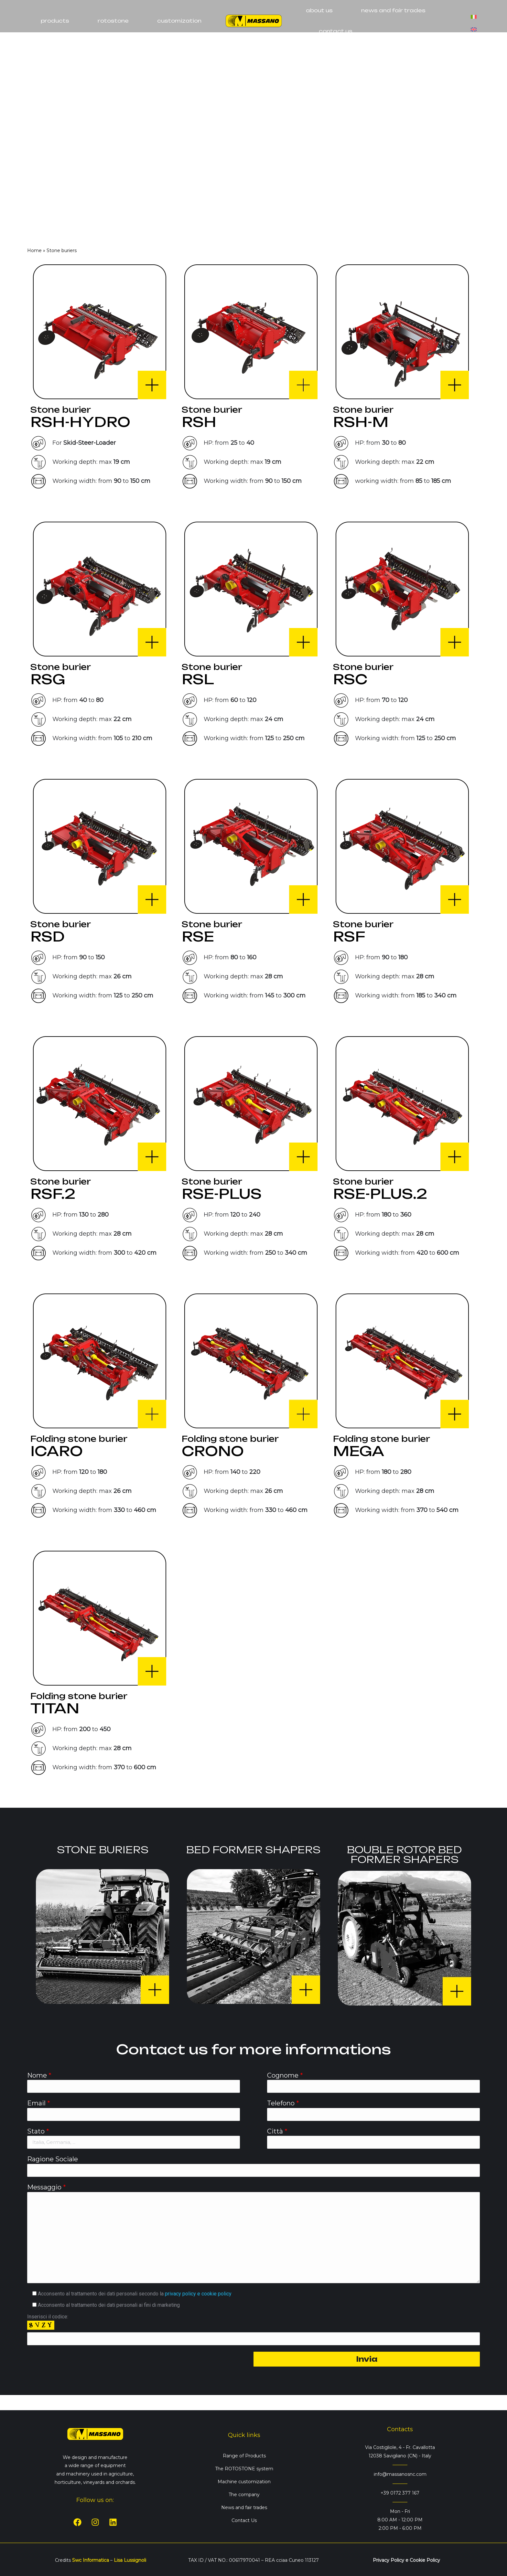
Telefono (283, 2103)
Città (277, 2131)
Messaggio (46, 2187)
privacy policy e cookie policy (198, 2294)
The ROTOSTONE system (244, 2469)
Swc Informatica (90, 2560)
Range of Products (244, 2456)
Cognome (285, 2075)
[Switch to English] (474, 27)
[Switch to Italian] (474, 14)
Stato (38, 2131)
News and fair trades (244, 2507)
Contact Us (244, 2520)
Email (38, 2103)
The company (244, 2494)
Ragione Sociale (52, 2159)
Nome (39, 2075)
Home (34, 250)
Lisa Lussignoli (130, 2560)
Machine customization (244, 2482)
